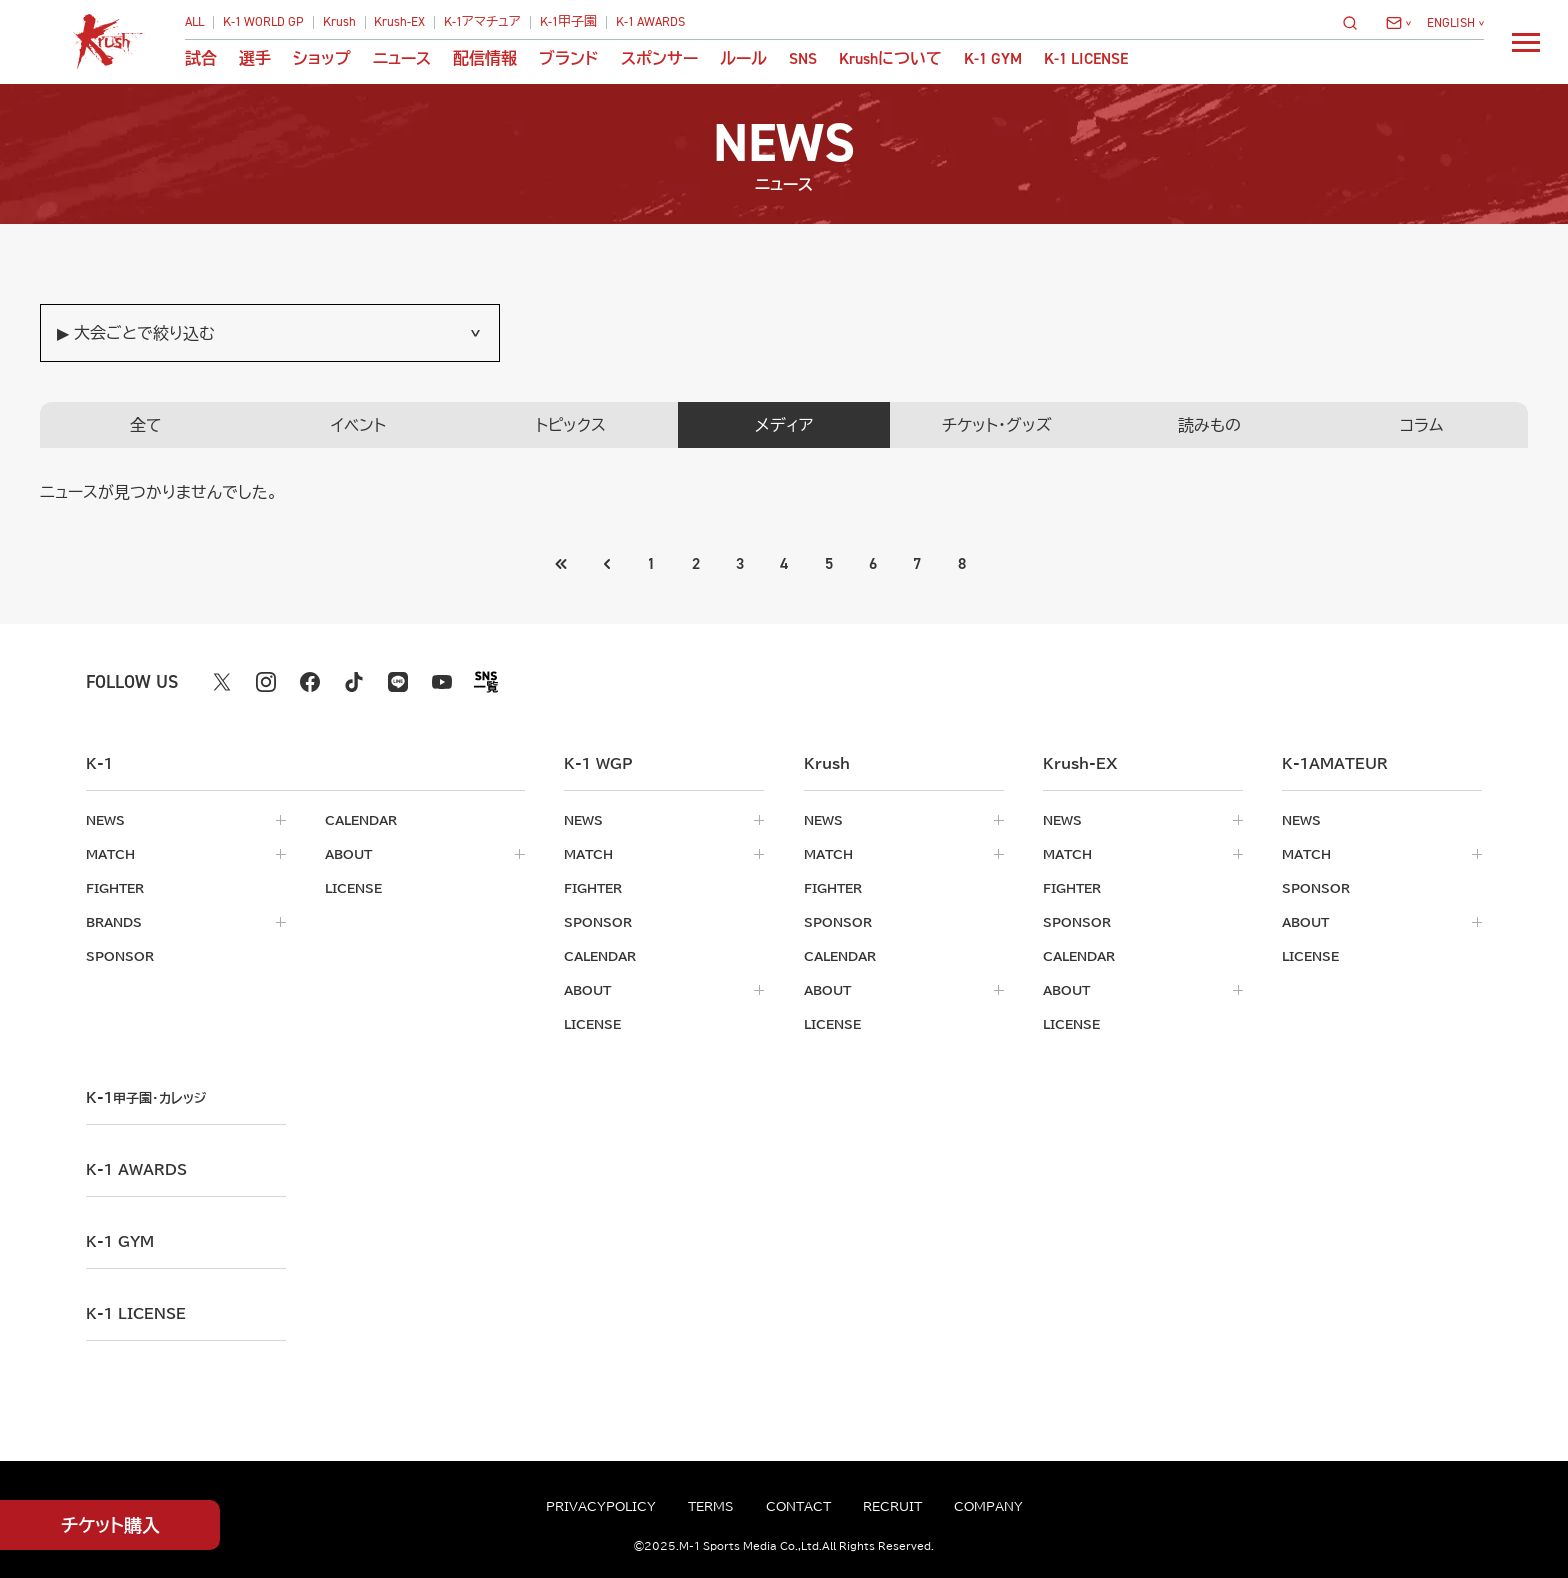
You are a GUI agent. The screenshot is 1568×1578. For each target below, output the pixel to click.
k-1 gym (120, 1242)
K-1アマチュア (482, 22)
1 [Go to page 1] (651, 563)
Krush (339, 22)
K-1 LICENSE (1086, 59)
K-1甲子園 (568, 22)
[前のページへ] (562, 564)
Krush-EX (399, 22)
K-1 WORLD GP (263, 22)
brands (114, 922)
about (348, 854)
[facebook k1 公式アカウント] (310, 682)
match (110, 854)
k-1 (146, 1098)
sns (803, 59)
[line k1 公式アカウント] (398, 682)
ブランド (568, 59)
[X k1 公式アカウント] (222, 682)
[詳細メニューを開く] (1526, 42)
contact (798, 1506)
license (353, 888)
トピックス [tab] (571, 425)
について (890, 59)
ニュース (402, 59)
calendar (361, 820)
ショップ (322, 59)
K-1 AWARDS (650, 22)
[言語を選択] (1455, 23)
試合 (201, 59)
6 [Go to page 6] (873, 563)
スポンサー (659, 59)
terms (711, 1506)
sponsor (120, 956)
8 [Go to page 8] (962, 563)
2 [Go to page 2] (696, 563)
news (105, 820)
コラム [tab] (1421, 425)
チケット (110, 1525)
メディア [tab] (784, 425)
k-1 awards (136, 1170)
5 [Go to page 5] (829, 563)
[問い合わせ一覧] (1398, 23)
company (988, 1506)
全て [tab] (146, 425)
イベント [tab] (358, 425)
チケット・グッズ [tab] (997, 425)
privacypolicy (601, 1506)
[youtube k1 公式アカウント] (442, 682)
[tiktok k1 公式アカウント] (354, 682)
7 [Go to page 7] (917, 563)
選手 (255, 59)
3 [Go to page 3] (740, 563)
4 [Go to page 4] (784, 563)
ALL (194, 22)
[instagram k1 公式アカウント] (266, 682)
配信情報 (485, 59)
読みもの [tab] (1209, 425)
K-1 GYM (993, 59)
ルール (743, 59)
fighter (115, 888)
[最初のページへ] (607, 564)
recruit (892, 1506)
